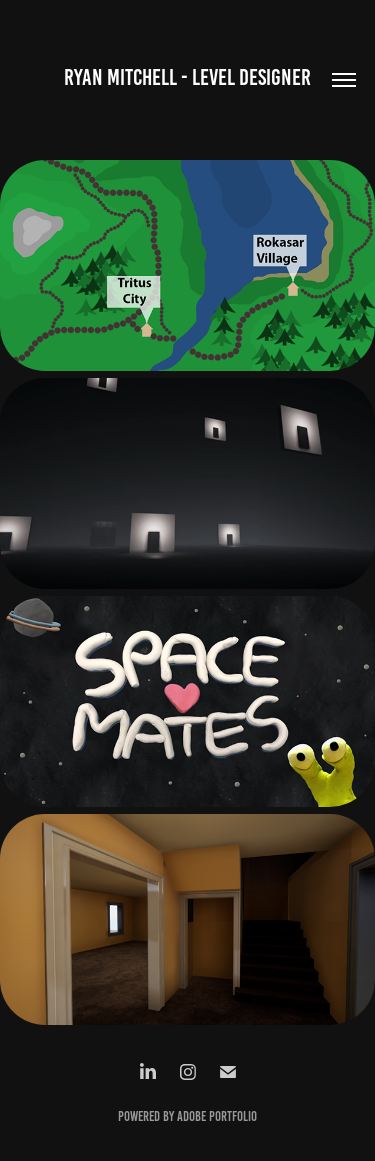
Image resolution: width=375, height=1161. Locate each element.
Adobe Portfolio (217, 1116)
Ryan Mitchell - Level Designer (187, 77)
